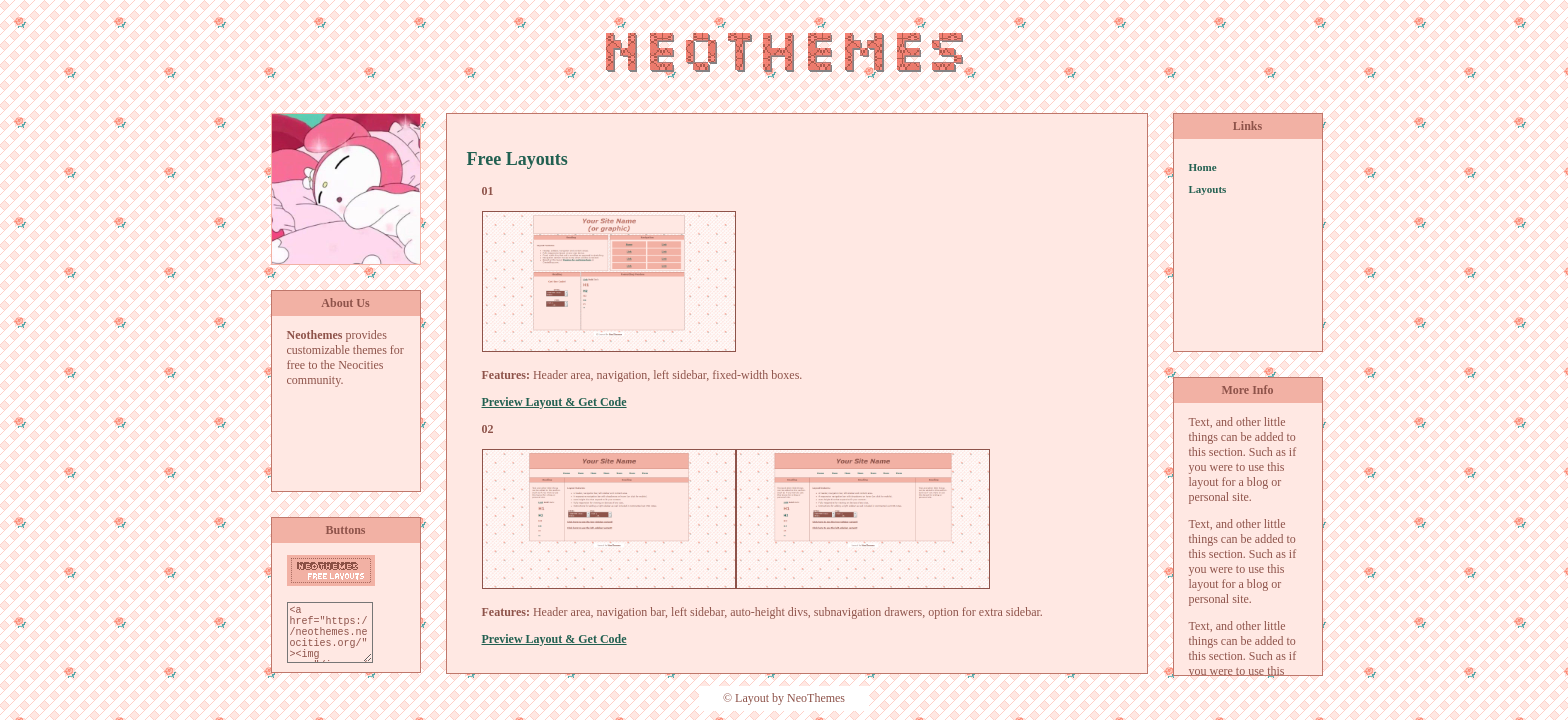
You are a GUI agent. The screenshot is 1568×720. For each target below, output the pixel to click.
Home (1203, 167)
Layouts (1208, 189)
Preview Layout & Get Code (554, 402)
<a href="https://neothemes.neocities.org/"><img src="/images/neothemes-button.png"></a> (330, 632)
